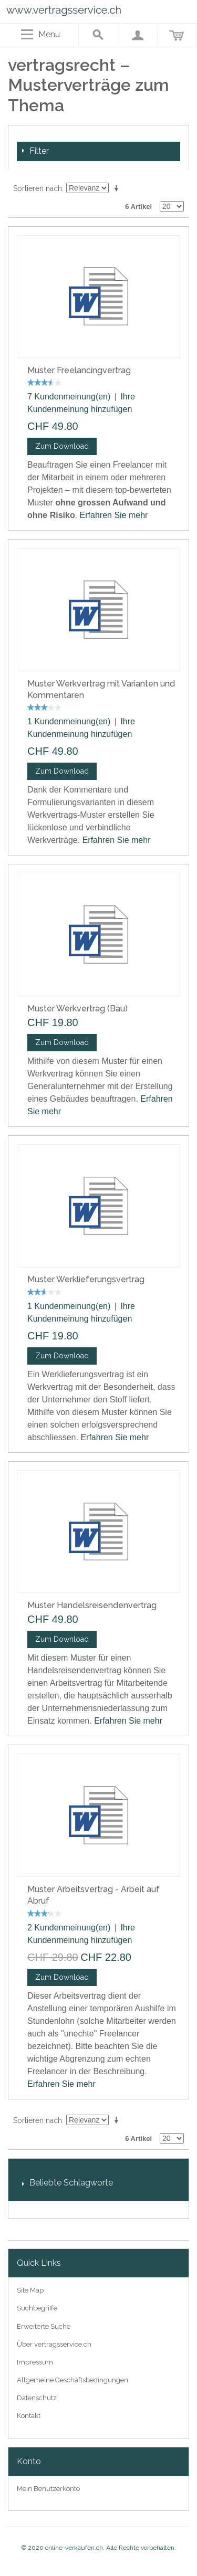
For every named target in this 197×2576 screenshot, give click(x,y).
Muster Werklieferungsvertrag (85, 1279)
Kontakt (28, 2416)
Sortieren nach (37, 188)
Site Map (30, 2290)
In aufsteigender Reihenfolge (118, 188)
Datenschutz (37, 2398)
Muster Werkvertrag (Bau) (77, 1008)
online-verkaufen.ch (74, 2547)
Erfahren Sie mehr (114, 515)
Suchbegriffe (37, 2308)
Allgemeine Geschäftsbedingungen (72, 2380)
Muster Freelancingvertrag (79, 370)
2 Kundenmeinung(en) (68, 1927)
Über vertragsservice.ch (54, 2344)
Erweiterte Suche (43, 2326)
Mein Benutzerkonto (48, 2489)
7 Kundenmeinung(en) (68, 396)
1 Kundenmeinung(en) (68, 721)
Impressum (35, 2362)
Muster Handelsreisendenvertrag (92, 1605)
